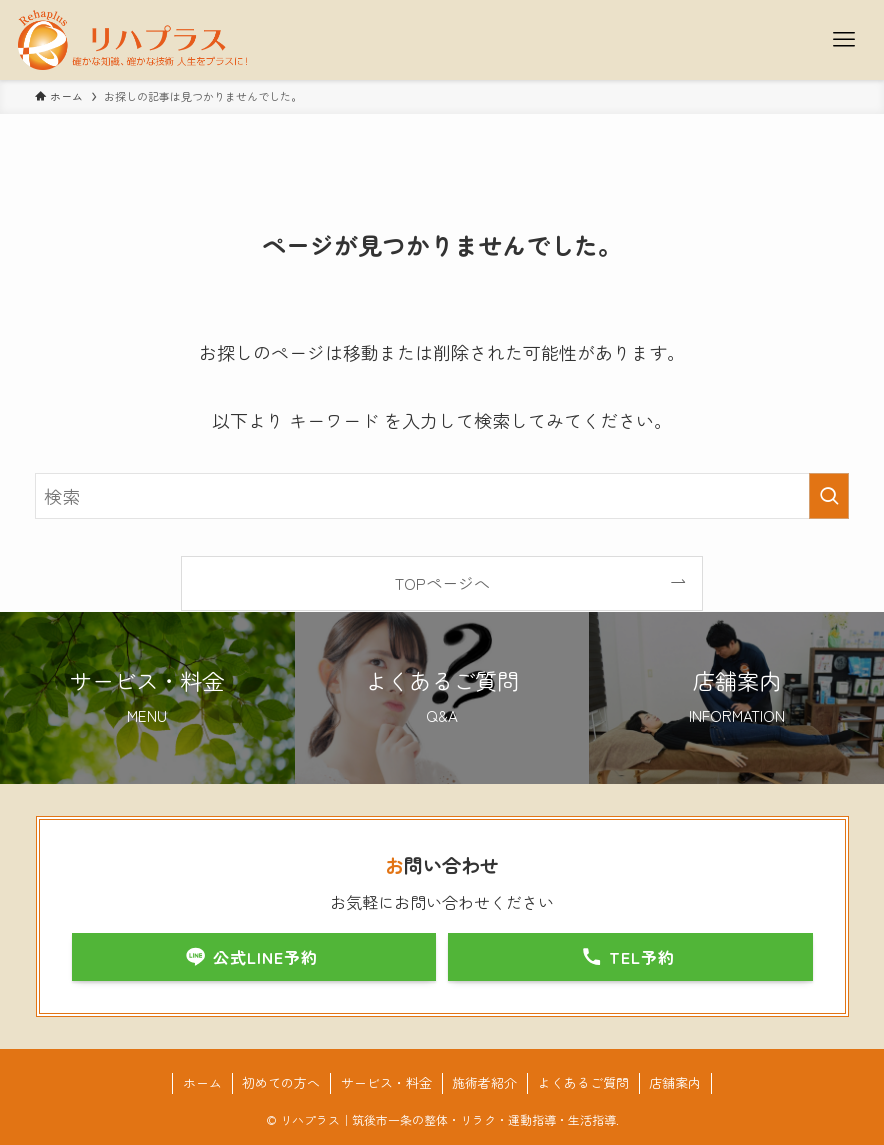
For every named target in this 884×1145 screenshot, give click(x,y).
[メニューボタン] (844, 40)
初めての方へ (281, 1082)
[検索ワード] (441, 496)
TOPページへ (442, 583)
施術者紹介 (484, 1082)
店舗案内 (675, 1082)
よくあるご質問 (583, 1082)
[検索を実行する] (829, 496)
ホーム (202, 1082)
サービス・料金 (386, 1082)
